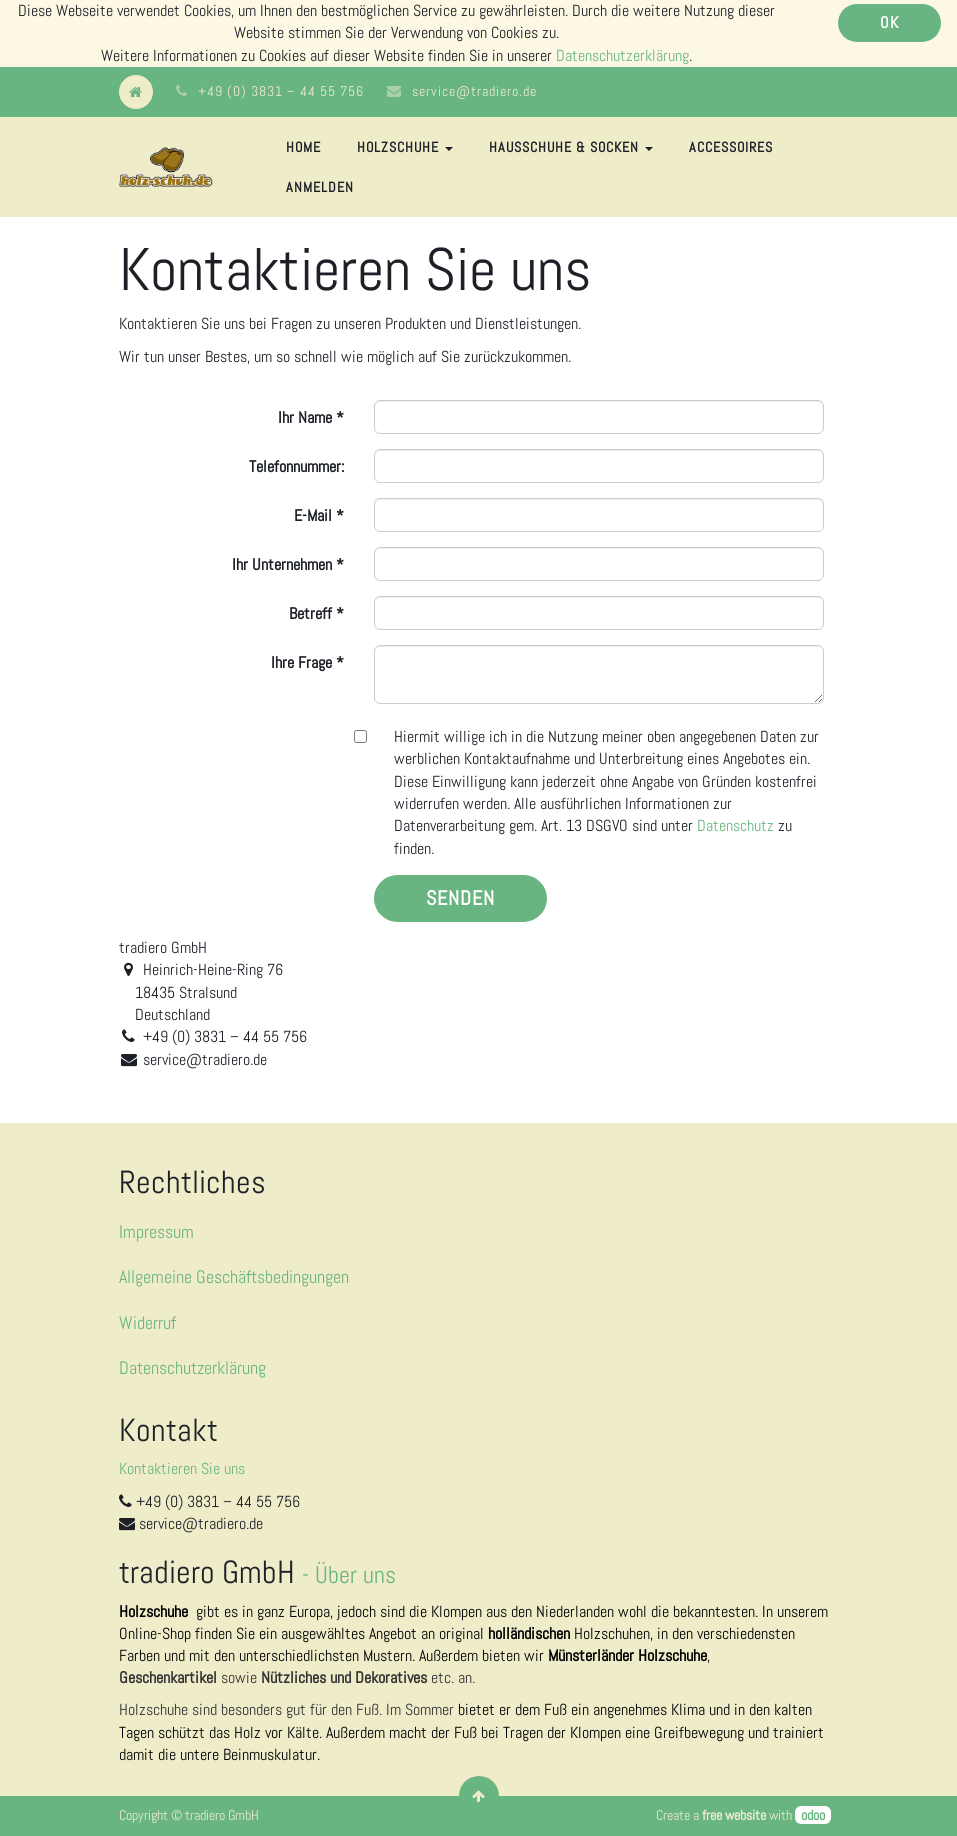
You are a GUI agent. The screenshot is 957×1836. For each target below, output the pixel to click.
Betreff (310, 613)
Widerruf (147, 1322)
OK (889, 22)
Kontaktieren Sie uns (182, 1468)
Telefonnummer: (296, 466)
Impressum (156, 1231)
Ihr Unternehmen (282, 564)
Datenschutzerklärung (622, 55)
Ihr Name (305, 417)
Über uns (355, 1574)
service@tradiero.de (474, 91)
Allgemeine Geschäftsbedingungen (234, 1276)
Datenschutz (735, 825)
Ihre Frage (301, 662)
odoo (813, 1815)
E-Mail (313, 515)
